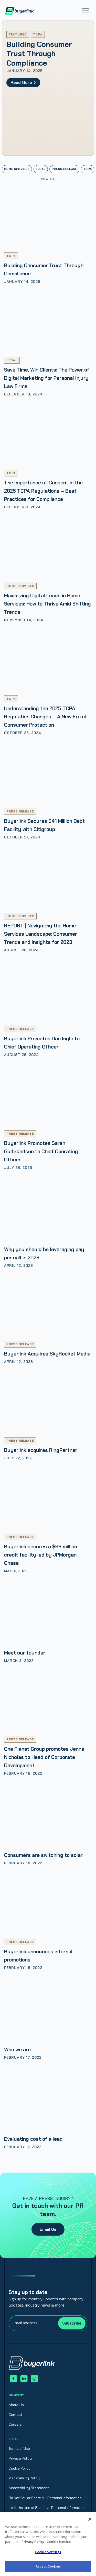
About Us (16, 2404)
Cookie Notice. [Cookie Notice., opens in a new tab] (59, 2541)
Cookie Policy (19, 2468)
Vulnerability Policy (24, 2478)
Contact (15, 2414)
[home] (19, 11)
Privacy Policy (20, 2458)
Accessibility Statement (29, 2487)
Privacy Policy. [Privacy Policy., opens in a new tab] (33, 2541)
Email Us (48, 2229)
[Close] (89, 2519)
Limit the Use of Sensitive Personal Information (47, 2507)
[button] (85, 11)
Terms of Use (19, 2448)
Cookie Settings (48, 2552)
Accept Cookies (48, 2566)
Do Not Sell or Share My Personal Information (45, 2498)
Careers (15, 2424)
